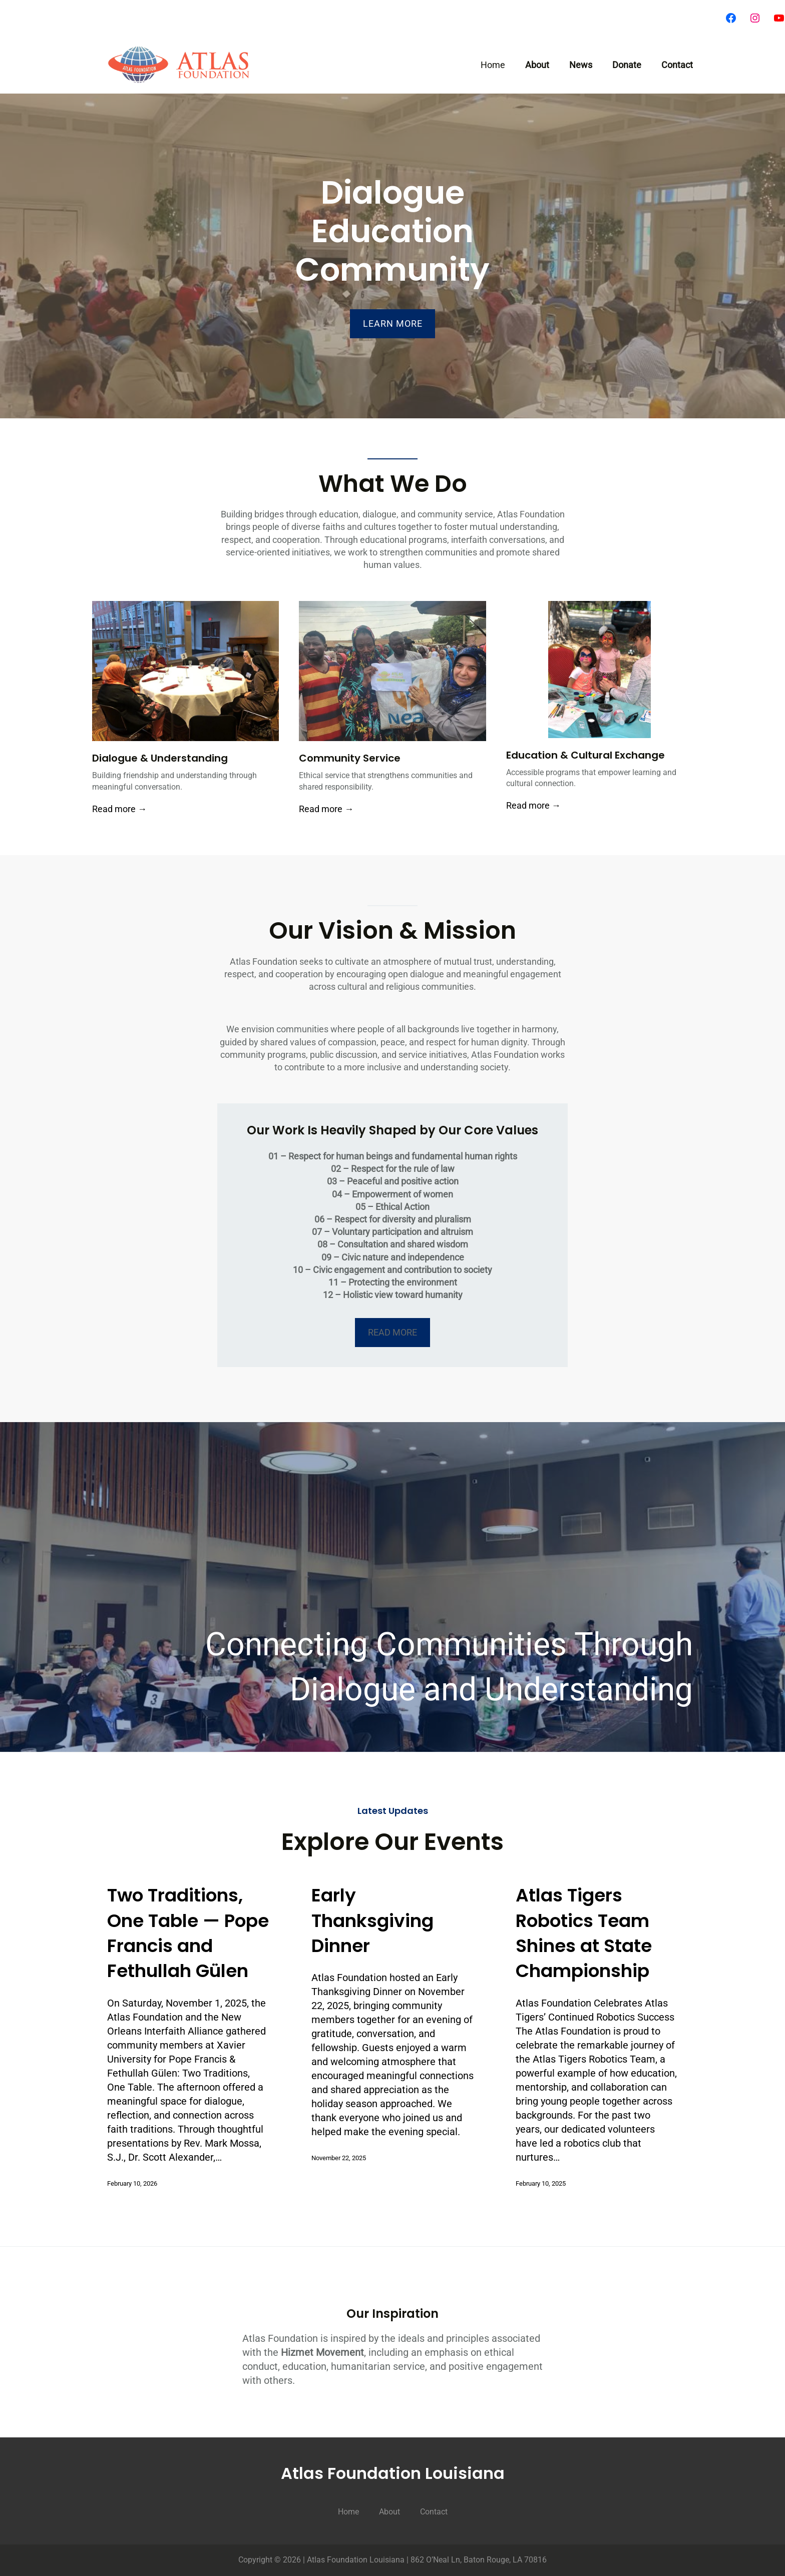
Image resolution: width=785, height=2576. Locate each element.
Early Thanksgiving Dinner (372, 1921)
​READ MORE (392, 1332)
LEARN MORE (393, 323)
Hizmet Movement (322, 2352)
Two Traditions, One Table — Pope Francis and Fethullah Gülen (188, 1933)
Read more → (119, 809)
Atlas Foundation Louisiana (393, 2473)
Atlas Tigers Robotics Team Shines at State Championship (584, 1933)
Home (493, 65)
